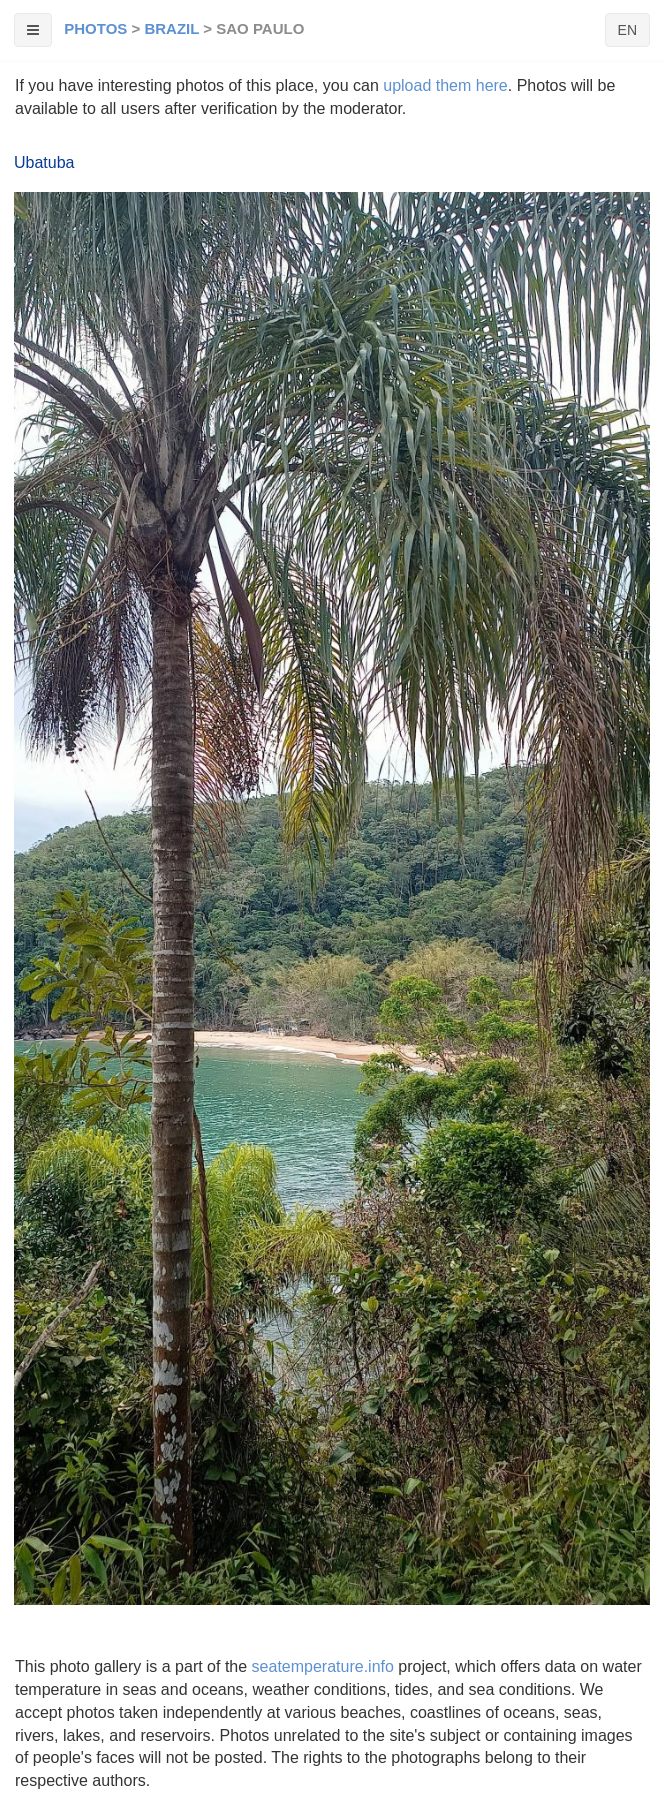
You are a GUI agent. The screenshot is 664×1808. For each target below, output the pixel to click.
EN (627, 30)
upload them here (445, 85)
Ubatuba (44, 162)
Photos (95, 28)
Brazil (171, 28)
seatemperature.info (323, 1666)
